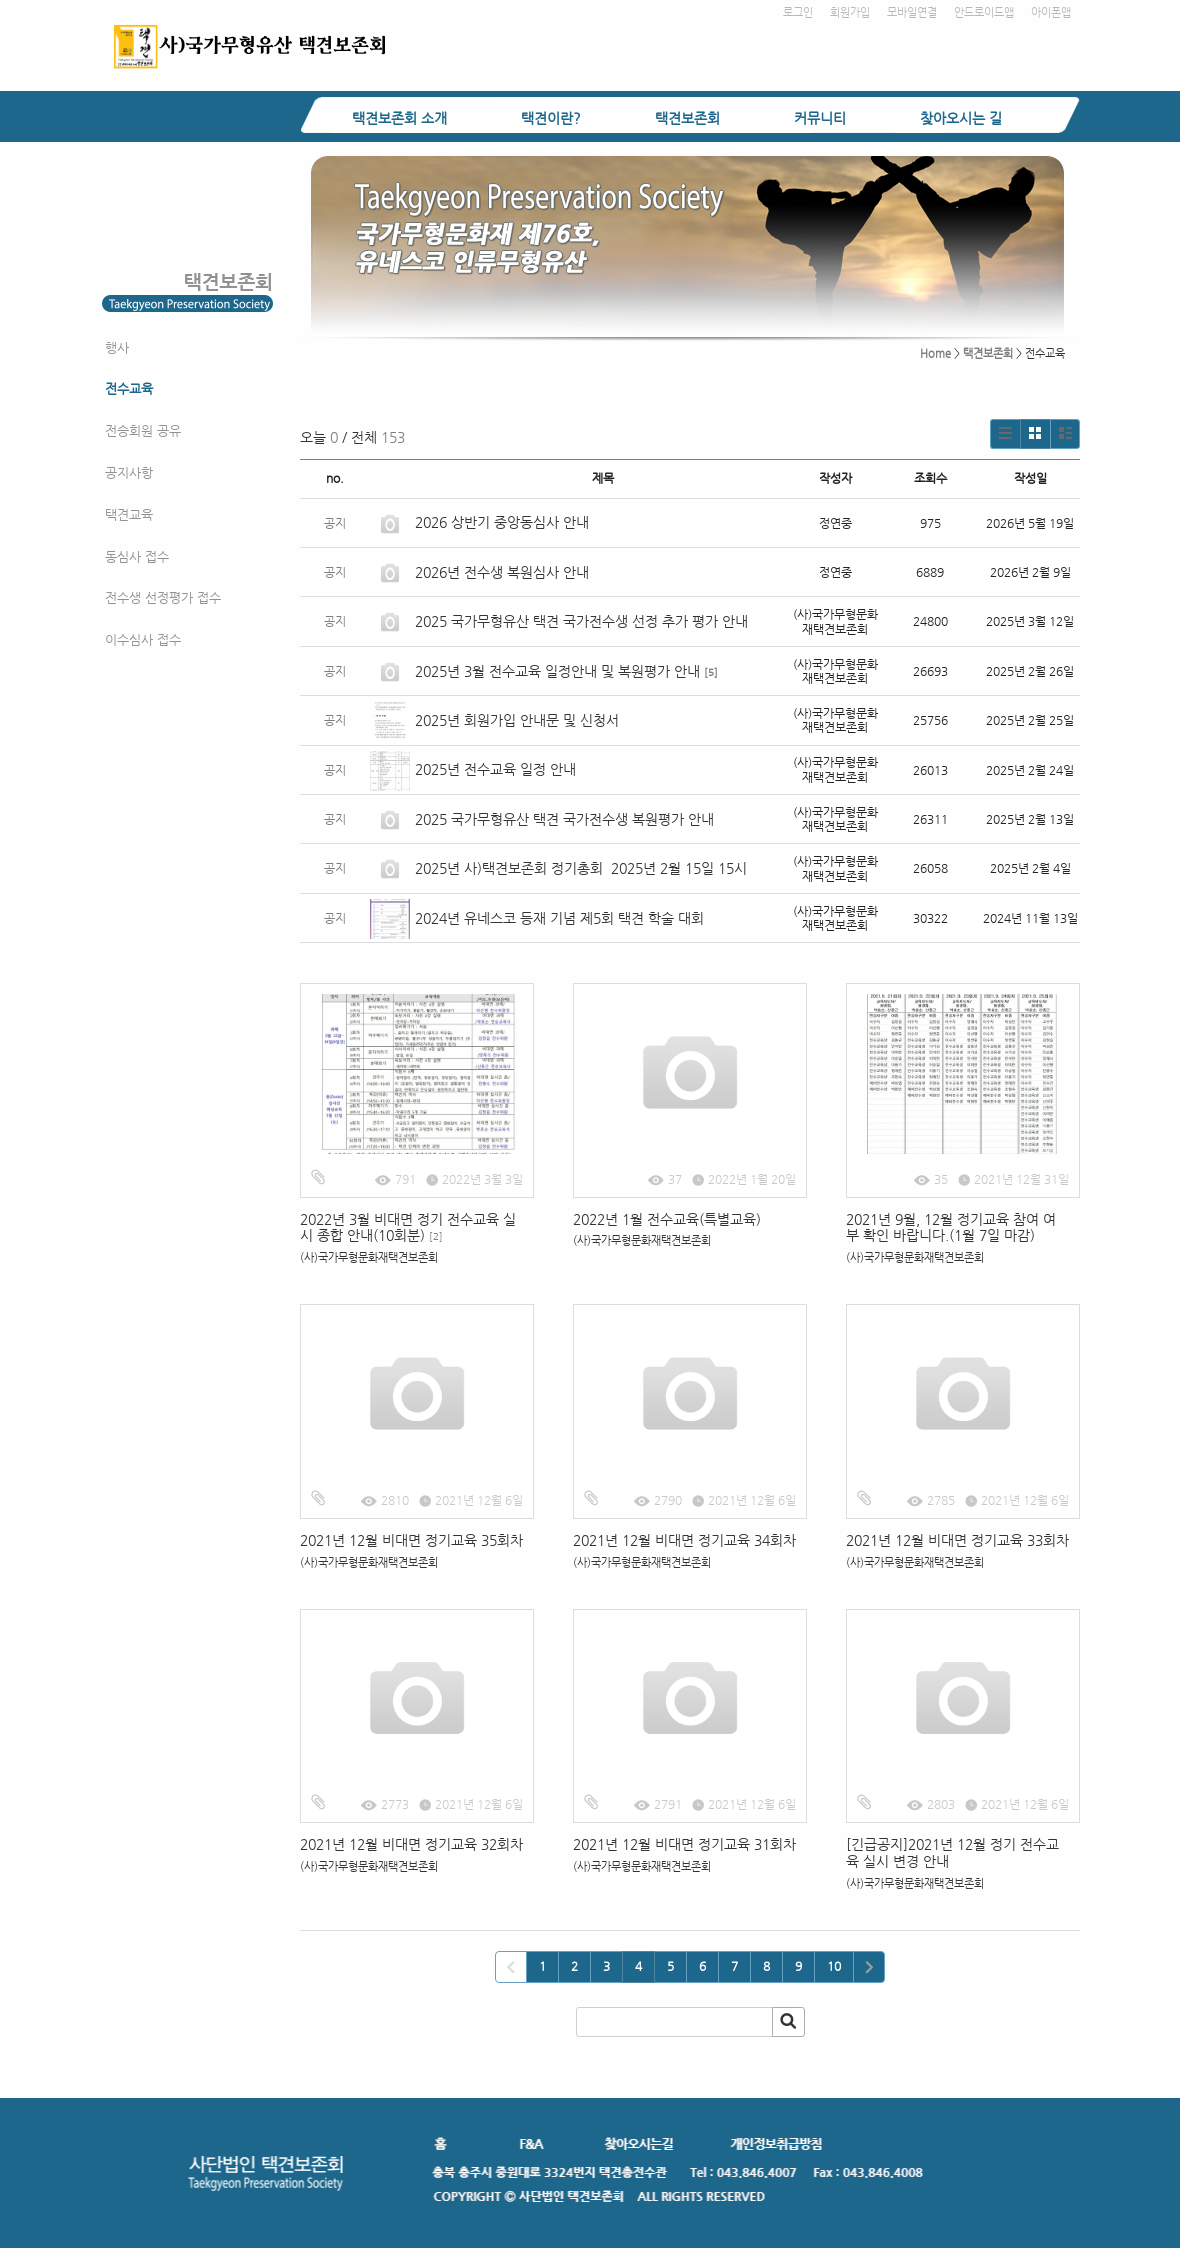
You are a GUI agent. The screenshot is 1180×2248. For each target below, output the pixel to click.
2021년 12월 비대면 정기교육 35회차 (411, 1540)
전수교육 (129, 388)
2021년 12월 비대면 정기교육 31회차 (684, 1844)
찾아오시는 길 (961, 118)
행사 (117, 347)
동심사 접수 (137, 556)
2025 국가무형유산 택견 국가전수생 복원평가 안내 (564, 819)
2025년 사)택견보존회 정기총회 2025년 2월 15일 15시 (581, 868)
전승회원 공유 (143, 430)
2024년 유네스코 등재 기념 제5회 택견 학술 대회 (559, 918)
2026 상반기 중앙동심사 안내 (502, 522)
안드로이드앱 (984, 12)
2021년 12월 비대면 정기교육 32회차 (413, 1844)
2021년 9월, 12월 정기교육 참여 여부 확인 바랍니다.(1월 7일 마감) (951, 1227)
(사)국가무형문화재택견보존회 (369, 1257)
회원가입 (850, 12)
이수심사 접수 (143, 639)
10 (834, 1966)
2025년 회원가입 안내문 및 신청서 (517, 720)
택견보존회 (687, 118)
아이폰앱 (1051, 12)
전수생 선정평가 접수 (163, 597)
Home (935, 353)
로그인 (798, 12)
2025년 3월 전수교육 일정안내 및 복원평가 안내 (557, 671)
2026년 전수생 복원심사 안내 (502, 572)
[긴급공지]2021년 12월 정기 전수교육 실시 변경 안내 (952, 1852)
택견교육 (129, 514)
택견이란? (551, 118)
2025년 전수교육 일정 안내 (497, 769)
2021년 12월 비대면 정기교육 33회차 (957, 1540)
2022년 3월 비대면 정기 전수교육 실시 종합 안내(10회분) (408, 1227)
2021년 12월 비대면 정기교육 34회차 (684, 1540)
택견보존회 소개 (399, 118)
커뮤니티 (820, 118)
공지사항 (129, 472)
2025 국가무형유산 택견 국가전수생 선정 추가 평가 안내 (581, 621)
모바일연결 (912, 12)
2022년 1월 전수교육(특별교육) (667, 1219)
